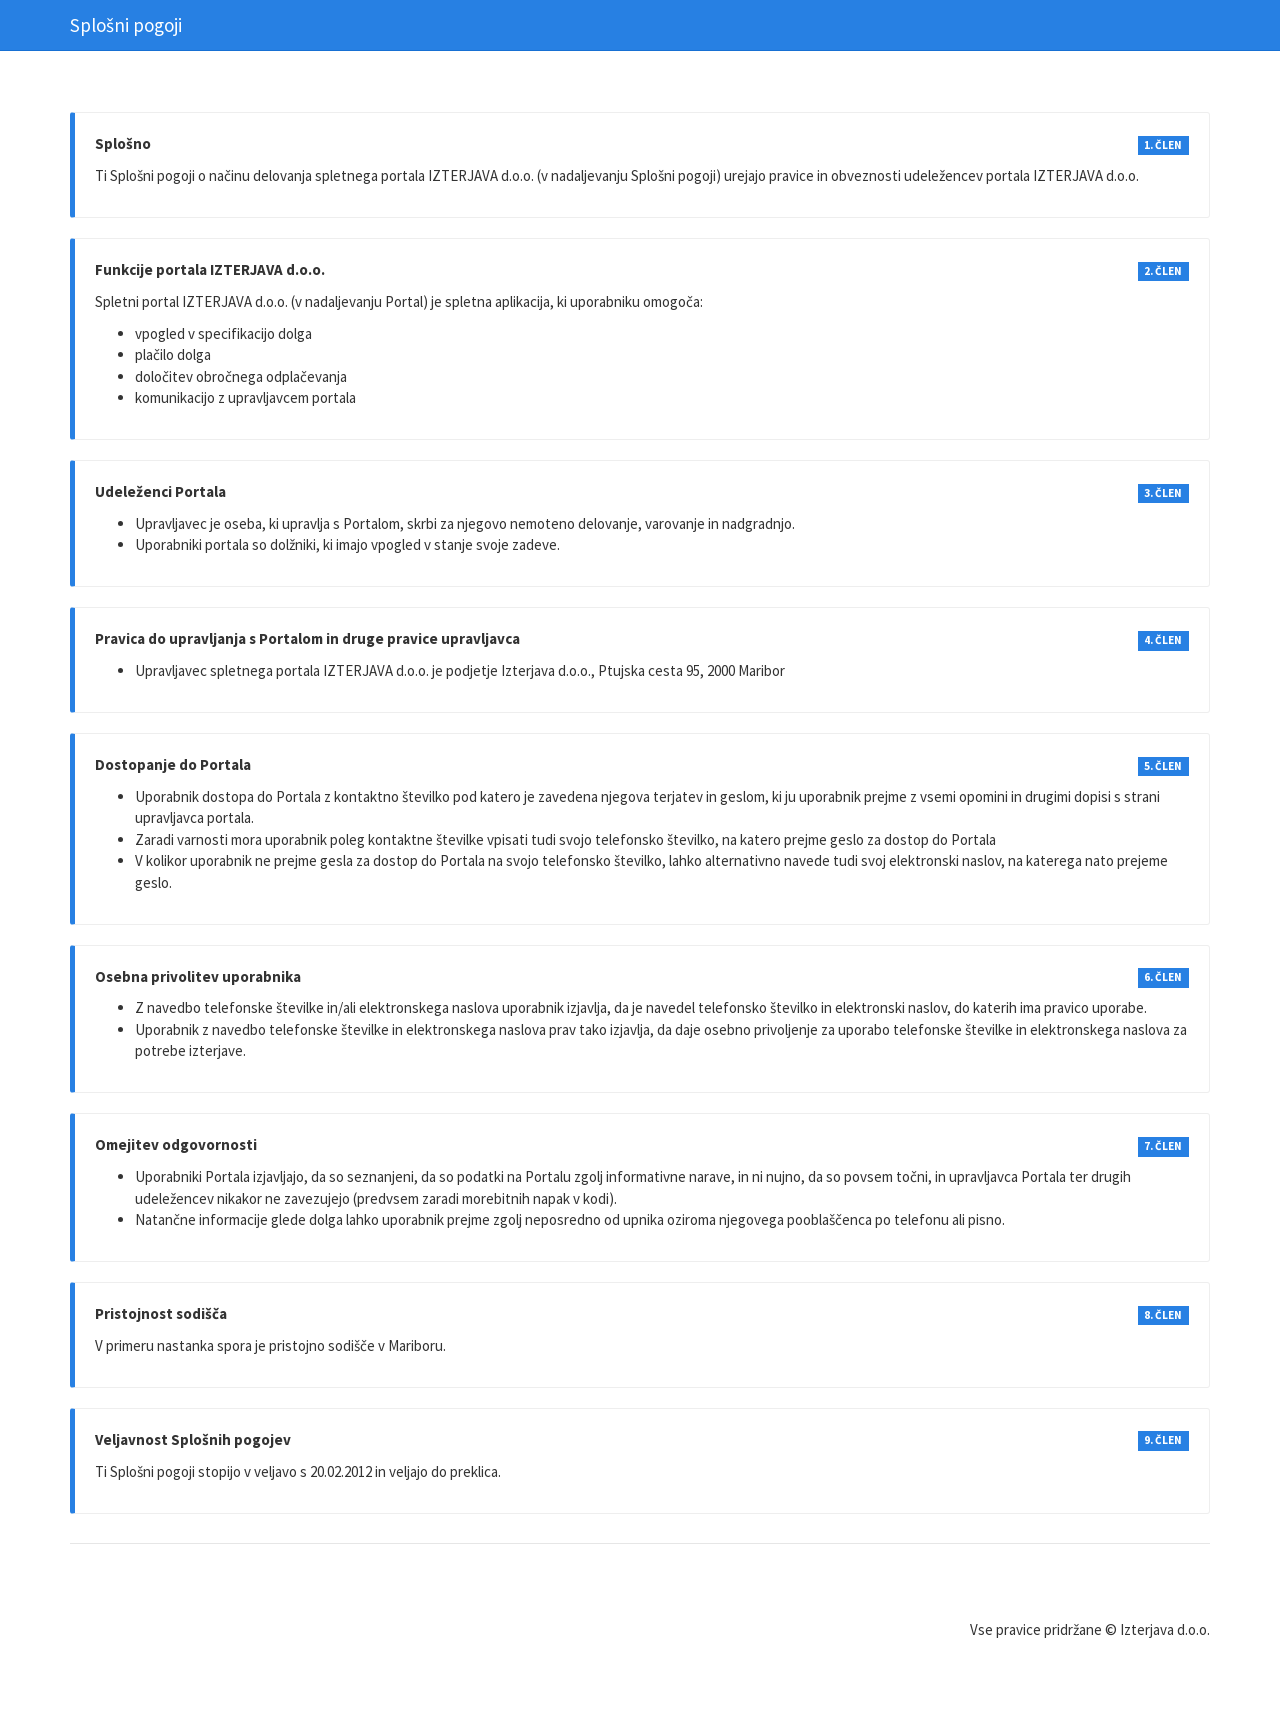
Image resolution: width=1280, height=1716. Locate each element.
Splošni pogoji (126, 25)
